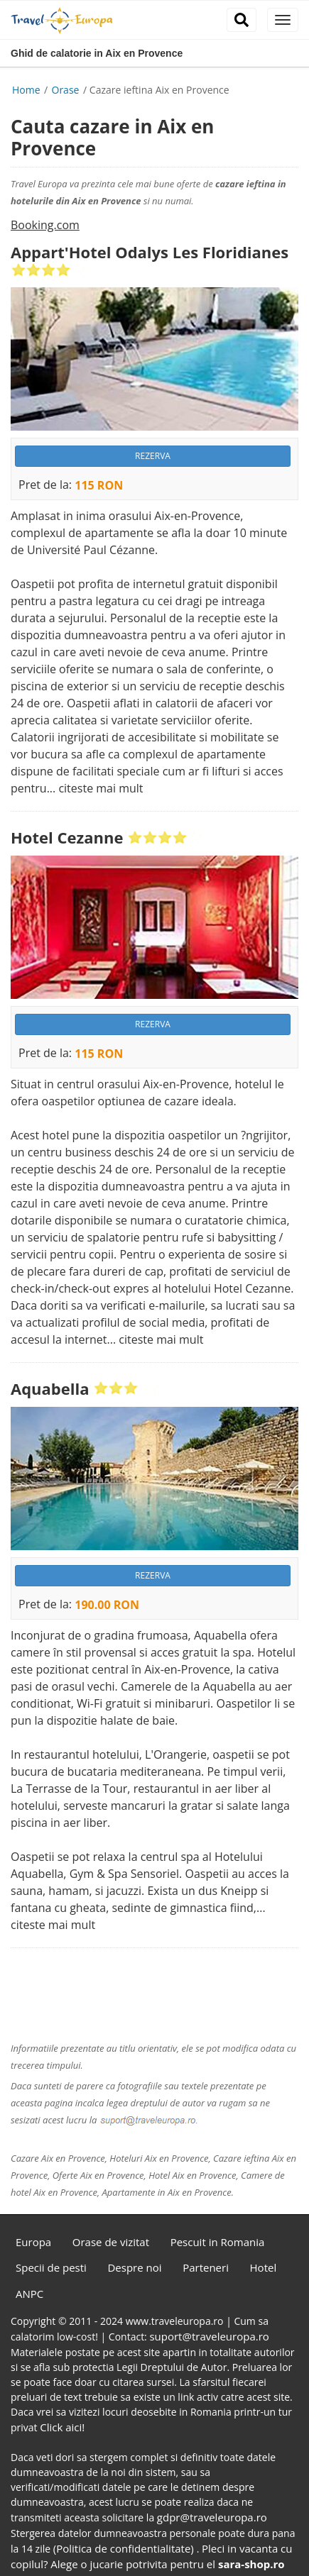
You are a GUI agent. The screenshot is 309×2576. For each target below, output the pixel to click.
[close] (282, 20)
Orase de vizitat (110, 2242)
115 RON (99, 485)
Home (26, 89)
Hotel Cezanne (67, 837)
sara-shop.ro (251, 2564)
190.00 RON (107, 1605)
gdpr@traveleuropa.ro (212, 2517)
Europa (33, 2242)
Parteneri (206, 2267)
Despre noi (134, 2267)
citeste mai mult (100, 788)
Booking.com (45, 225)
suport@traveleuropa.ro (209, 2336)
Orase (67, 89)
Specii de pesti (51, 2267)
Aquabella (50, 1388)
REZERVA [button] (152, 456)
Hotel (263, 2267)
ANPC (29, 2294)
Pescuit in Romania (217, 2242)
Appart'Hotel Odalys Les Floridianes (149, 251)
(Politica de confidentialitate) (125, 2548)
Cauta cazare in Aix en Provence (112, 137)
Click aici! (62, 2427)
